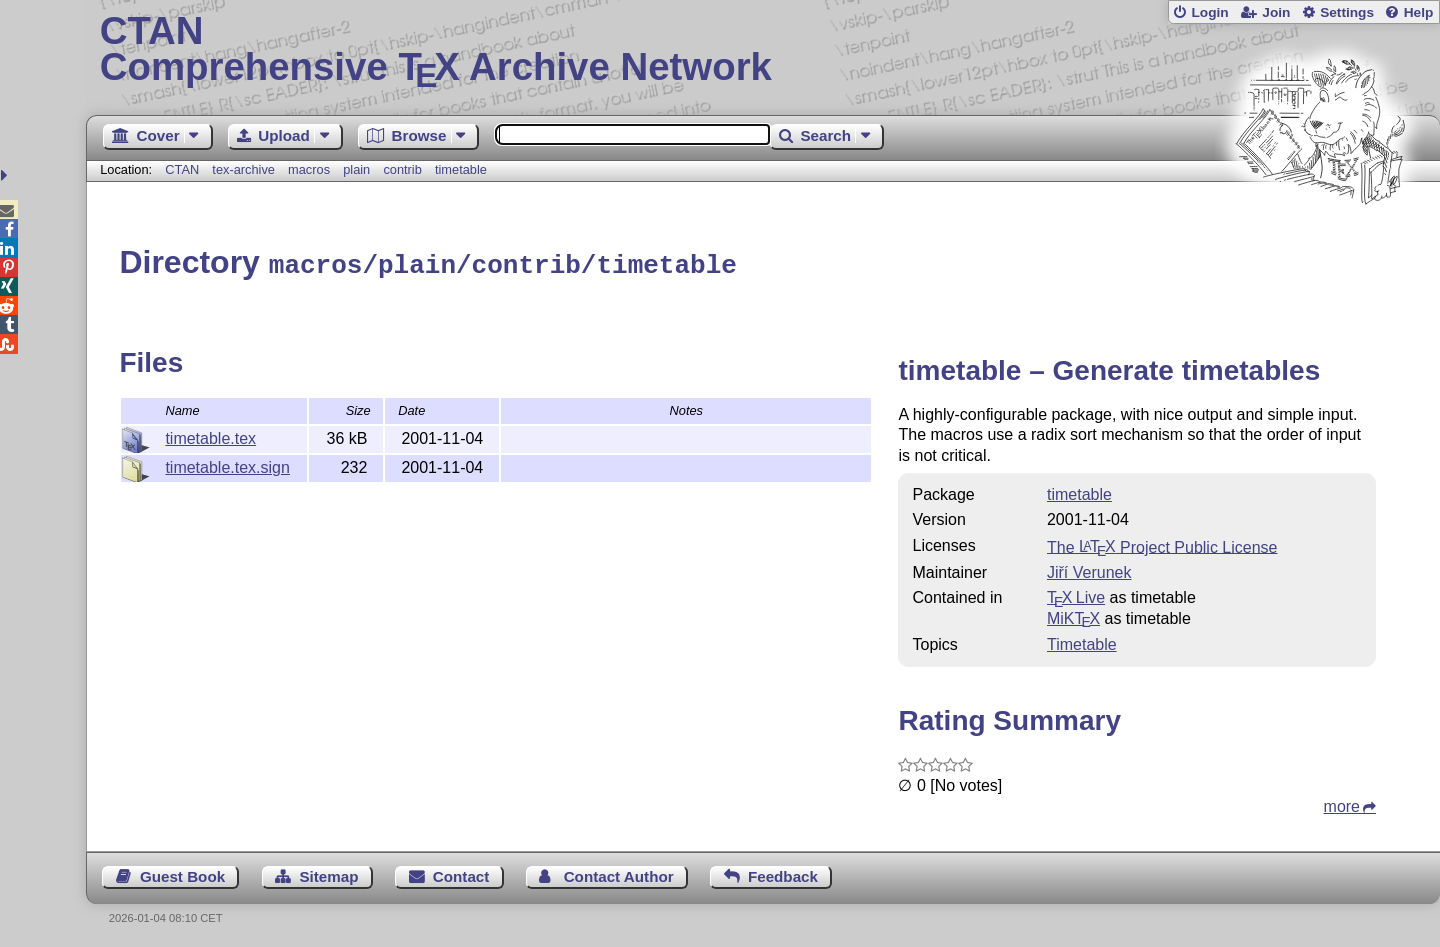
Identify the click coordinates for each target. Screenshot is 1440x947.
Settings (1347, 12)
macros (309, 169)
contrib (402, 169)
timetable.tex (210, 435)
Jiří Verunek (1089, 569)
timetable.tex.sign (227, 464)
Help (1419, 12)
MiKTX (1073, 615)
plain (356, 169)
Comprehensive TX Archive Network (763, 50)
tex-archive (243, 169)
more (1342, 803)
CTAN (182, 169)
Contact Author (619, 873)
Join (1276, 12)
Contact (461, 873)
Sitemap (328, 873)
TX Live (1076, 594)
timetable (461, 169)
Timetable (1082, 641)
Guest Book (182, 873)
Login (1209, 12)
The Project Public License (1162, 543)
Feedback (783, 873)
